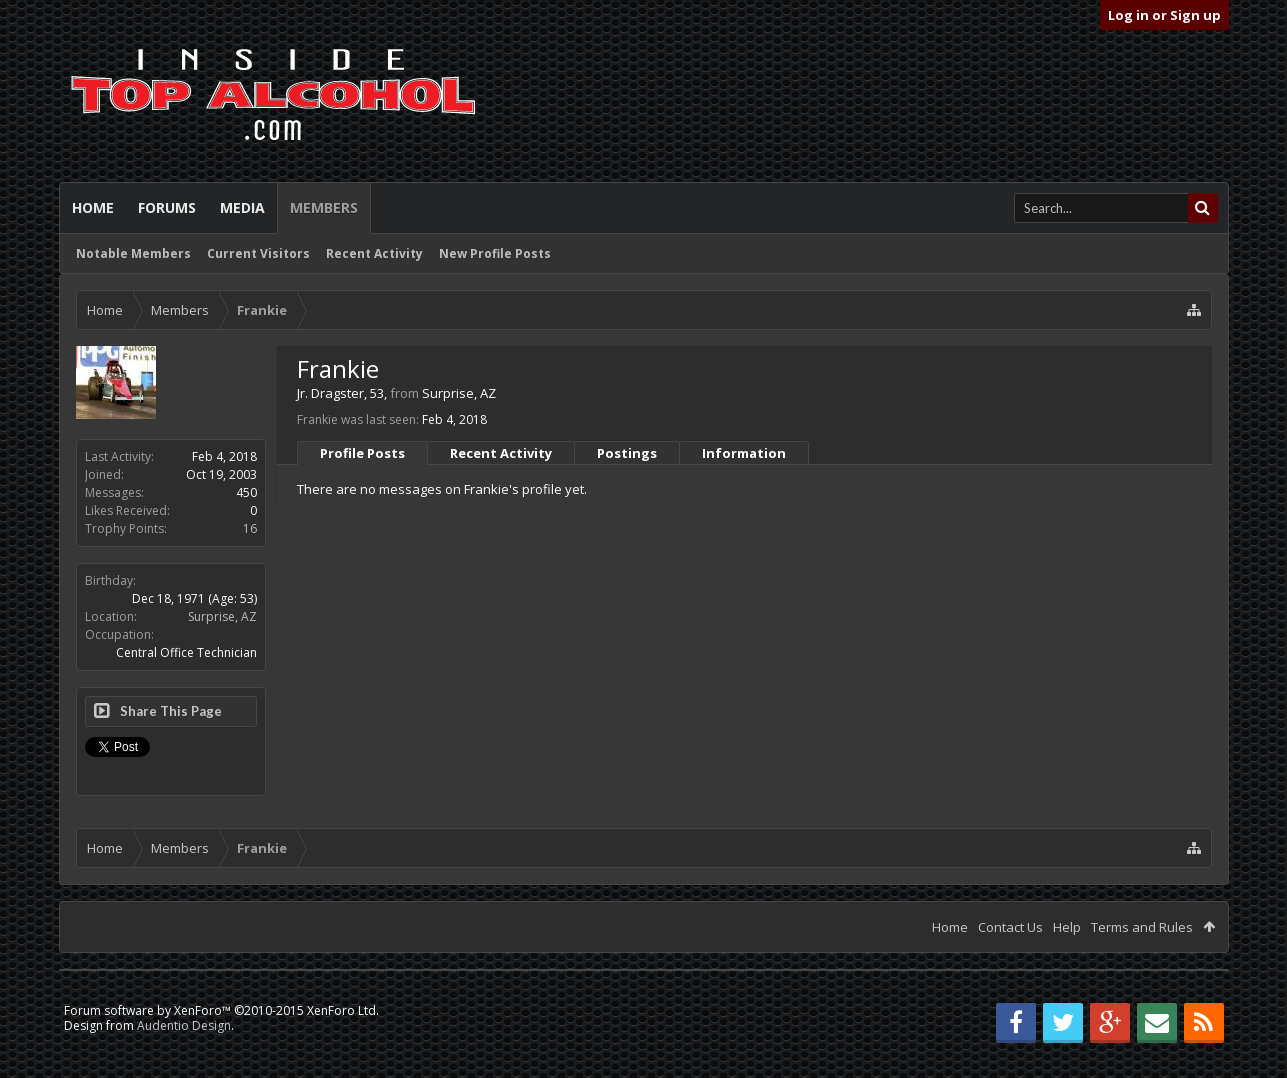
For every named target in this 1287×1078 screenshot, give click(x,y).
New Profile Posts (495, 253)
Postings (627, 453)
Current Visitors (258, 253)
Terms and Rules (1142, 927)
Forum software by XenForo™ (221, 1010)
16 (250, 528)
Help (1067, 927)
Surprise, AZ (222, 616)
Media (242, 207)
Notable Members (133, 253)
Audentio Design (184, 1025)
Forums (167, 207)
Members (324, 207)
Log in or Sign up (1164, 15)
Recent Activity (374, 253)
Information (744, 453)
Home (93, 207)
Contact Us (1010, 927)
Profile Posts (362, 453)
